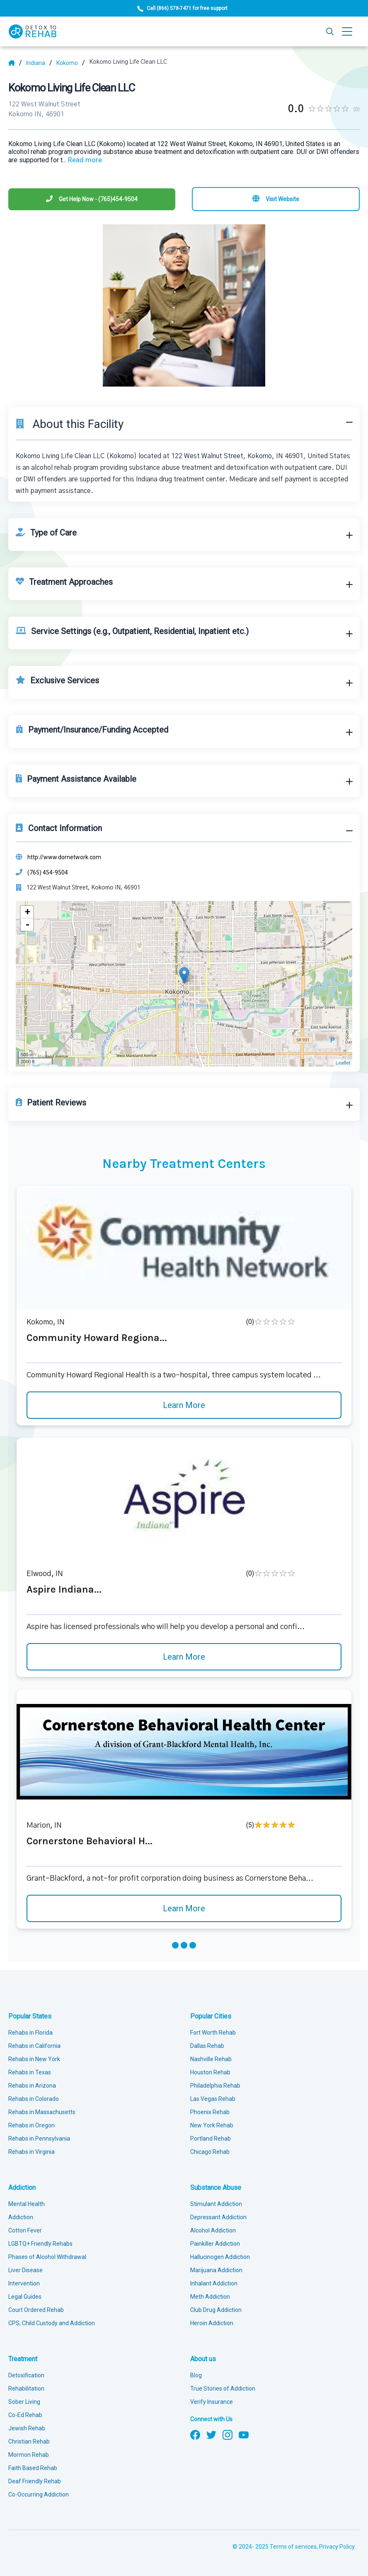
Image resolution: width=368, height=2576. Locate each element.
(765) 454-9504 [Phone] (47, 872)
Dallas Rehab (207, 2046)
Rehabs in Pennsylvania (39, 2138)
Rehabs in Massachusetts (41, 2112)
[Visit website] (276, 199)
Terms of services (293, 2546)
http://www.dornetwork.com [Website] (64, 857)
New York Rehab (211, 2125)
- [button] (27, 924)
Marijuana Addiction (216, 2270)
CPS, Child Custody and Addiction (51, 2323)
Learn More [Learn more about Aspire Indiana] (184, 1657)
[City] (70, 63)
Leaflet (343, 1063)
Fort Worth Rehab (213, 2032)
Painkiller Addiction (215, 2243)
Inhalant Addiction (213, 2283)
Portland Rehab (210, 2138)
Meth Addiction (210, 2296)
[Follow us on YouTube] (244, 2434)
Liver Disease (25, 2270)
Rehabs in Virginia (31, 2151)
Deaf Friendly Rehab (34, 2481)
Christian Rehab (29, 2441)
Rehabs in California (34, 2046)
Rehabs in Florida (30, 2032)
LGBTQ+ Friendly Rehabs (40, 2243)
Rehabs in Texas (29, 2072)
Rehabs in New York (34, 2059)
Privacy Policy (336, 2546)
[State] (39, 63)
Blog (196, 2375)
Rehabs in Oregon (31, 2125)
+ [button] (27, 912)
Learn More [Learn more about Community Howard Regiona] (184, 1405)
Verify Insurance (211, 2401)
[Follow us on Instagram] (227, 2434)
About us (203, 2359)
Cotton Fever (25, 2230)
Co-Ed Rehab (25, 2415)
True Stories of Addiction (222, 2388)
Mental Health (26, 2204)
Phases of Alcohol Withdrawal (47, 2257)
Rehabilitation (26, 2388)
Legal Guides (24, 2296)
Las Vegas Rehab (212, 2098)
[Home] (15, 63)
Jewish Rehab (26, 2428)
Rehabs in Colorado (33, 2098)
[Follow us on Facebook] (195, 2434)
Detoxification (26, 2375)
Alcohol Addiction (213, 2230)
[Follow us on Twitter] (211, 2434)
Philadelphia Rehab (215, 2085)
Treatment (22, 2359)
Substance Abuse (215, 2188)
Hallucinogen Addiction (220, 2257)
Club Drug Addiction (216, 2310)
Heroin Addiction (211, 2323)
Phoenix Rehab (210, 2112)
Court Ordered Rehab (36, 2310)
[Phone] (91, 199)
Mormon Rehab (28, 2454)
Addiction (22, 2188)
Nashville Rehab (211, 2059)
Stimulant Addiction (216, 2204)
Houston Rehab (210, 2072)
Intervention (24, 2283)
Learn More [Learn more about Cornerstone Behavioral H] (184, 1908)
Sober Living (24, 2401)
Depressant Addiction (218, 2217)
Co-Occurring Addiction (38, 2494)
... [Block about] (82, 160)
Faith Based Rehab (32, 2468)
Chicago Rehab (210, 2151)
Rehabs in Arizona (32, 2085)
